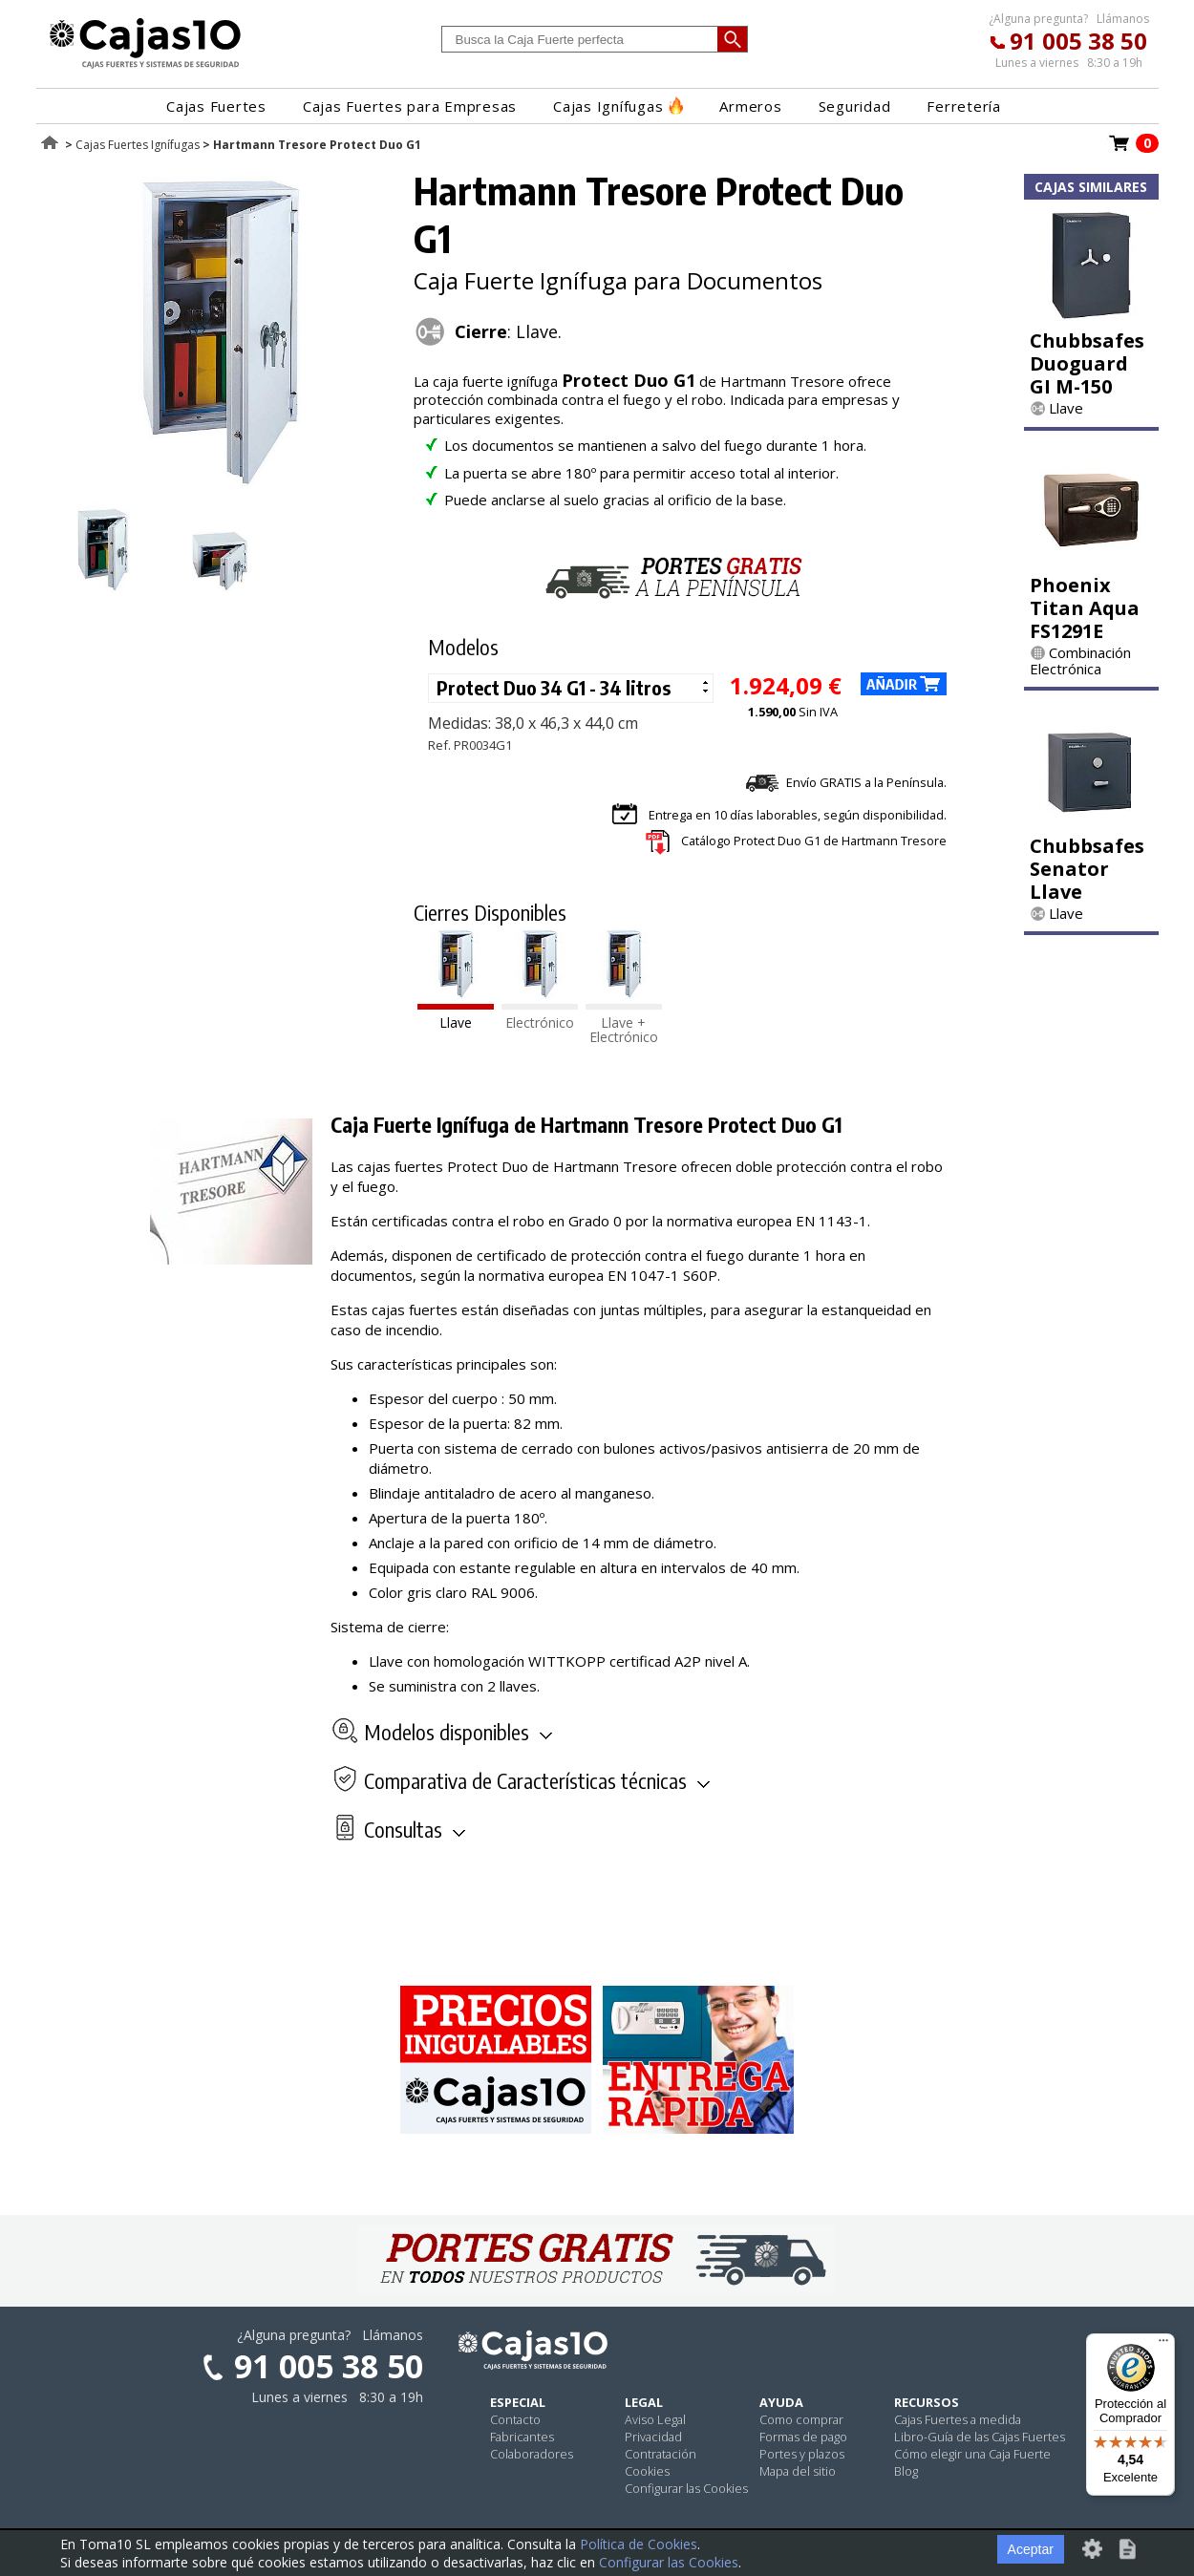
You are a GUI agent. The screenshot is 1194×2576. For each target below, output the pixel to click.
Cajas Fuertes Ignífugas (137, 145)
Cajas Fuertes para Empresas (410, 106)
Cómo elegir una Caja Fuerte (972, 2453)
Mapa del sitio (797, 2471)
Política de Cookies (638, 2544)
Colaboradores (531, 2453)
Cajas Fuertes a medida (957, 2419)
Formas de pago (803, 2436)
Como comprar (801, 2419)
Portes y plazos (801, 2453)
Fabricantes (522, 2436)
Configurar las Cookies (686, 2488)
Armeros (750, 106)
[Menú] (1163, 2344)
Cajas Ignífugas (618, 106)
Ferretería (964, 106)
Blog (906, 2471)
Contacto (515, 2419)
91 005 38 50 (1078, 40)
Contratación (660, 2453)
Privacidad (653, 2436)
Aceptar (1031, 2549)
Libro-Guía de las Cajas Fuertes (979, 2436)
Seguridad (855, 106)
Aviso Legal (655, 2419)
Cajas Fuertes (216, 106)
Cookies (647, 2471)
